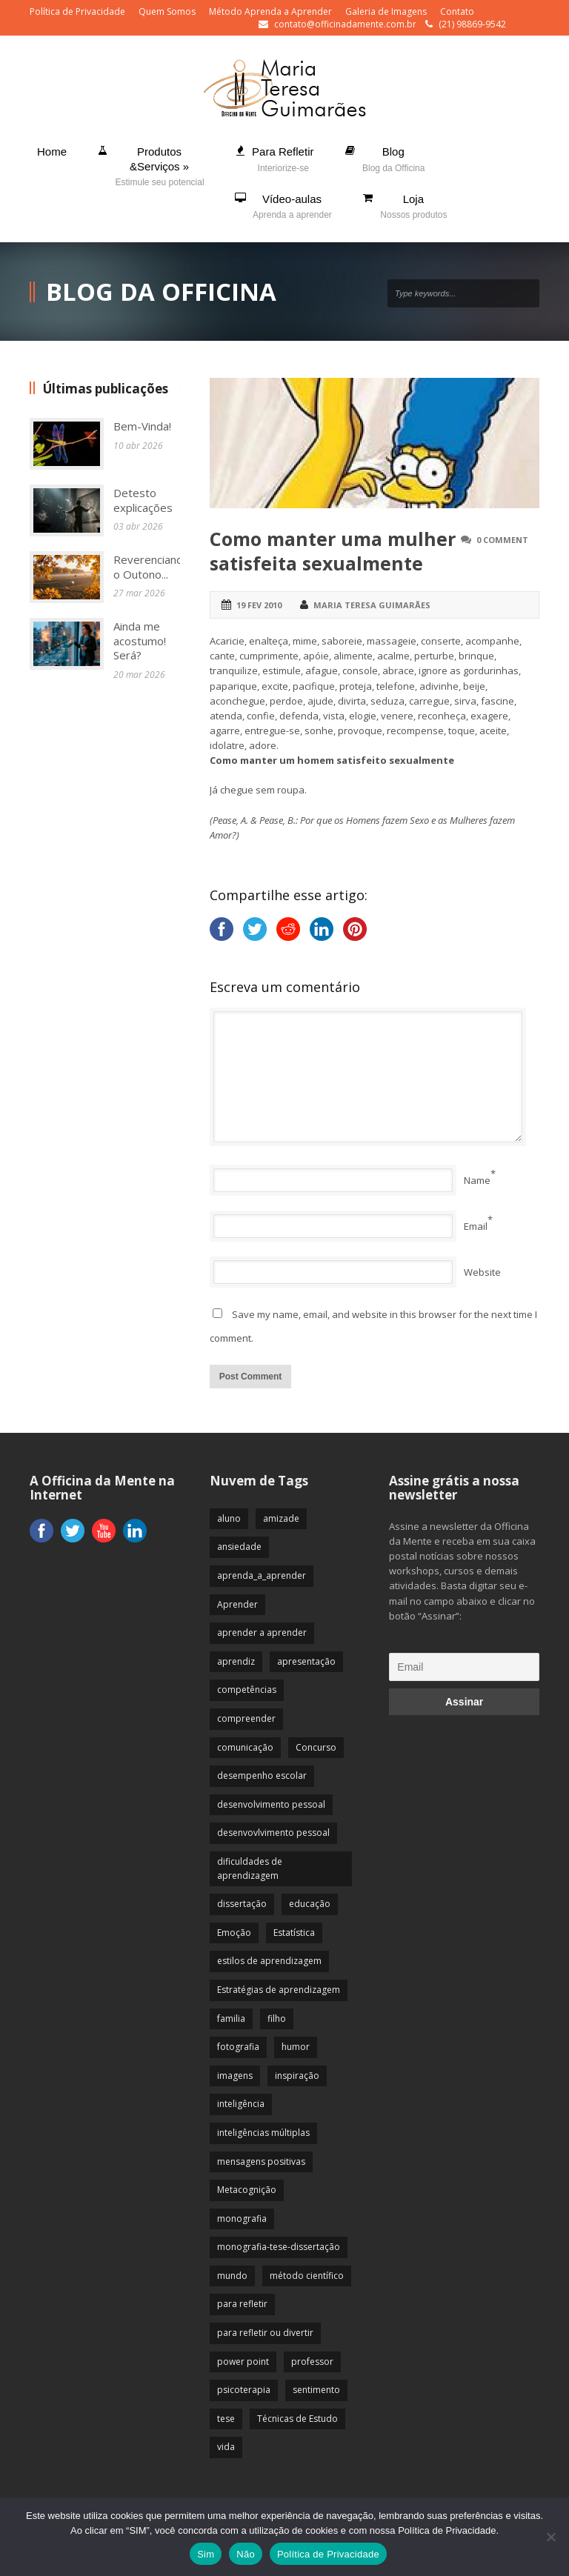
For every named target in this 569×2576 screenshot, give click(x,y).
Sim (205, 2554)
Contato (457, 11)
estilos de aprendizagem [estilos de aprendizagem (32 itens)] (269, 1960)
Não (245, 2554)
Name (477, 1180)
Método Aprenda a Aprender (270, 11)
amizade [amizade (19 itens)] (281, 1518)
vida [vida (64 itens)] (226, 2446)
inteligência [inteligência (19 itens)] (240, 2103)
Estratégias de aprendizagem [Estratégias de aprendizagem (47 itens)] (278, 1989)
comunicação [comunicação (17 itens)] (245, 1747)
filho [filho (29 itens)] (276, 2018)
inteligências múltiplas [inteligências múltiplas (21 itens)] (263, 2132)
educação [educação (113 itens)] (309, 1903)
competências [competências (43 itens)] (246, 1689)
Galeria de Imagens (386, 11)
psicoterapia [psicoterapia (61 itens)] (243, 2389)
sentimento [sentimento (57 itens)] (316, 2389)
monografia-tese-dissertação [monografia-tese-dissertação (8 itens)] (278, 2246)
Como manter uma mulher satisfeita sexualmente (333, 551)
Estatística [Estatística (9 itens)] (294, 1932)
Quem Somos (167, 11)
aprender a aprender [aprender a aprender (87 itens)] (262, 1632)
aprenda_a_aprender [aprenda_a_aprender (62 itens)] (261, 1575)
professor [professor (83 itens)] (312, 2361)
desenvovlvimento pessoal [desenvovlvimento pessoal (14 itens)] (273, 1832)
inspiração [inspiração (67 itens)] (297, 2075)
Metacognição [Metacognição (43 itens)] (246, 2189)
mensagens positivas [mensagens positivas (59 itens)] (261, 2161)
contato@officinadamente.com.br (345, 24)
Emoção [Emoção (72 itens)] (234, 1932)
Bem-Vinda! (142, 426)
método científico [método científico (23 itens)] (307, 2275)
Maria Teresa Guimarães (371, 604)
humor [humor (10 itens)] (296, 2046)
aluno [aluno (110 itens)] (229, 1518)
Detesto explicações (143, 500)
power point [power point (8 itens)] (243, 2361)
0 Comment (502, 539)
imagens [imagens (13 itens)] (235, 2075)
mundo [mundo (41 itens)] (232, 2275)
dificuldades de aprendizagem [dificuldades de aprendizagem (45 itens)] (249, 1868)
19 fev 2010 (259, 604)
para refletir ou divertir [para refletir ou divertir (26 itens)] (265, 2332)
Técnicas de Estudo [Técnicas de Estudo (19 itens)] (297, 2418)
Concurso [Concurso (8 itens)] (316, 1747)
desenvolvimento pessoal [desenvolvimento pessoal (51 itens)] (271, 1804)
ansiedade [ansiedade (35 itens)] (239, 1546)
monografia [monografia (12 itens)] (242, 2218)
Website (482, 1272)
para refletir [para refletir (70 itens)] (242, 2303)
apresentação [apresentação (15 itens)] (306, 1661)
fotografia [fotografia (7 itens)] (238, 2046)
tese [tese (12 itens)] (226, 2418)
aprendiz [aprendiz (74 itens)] (236, 1661)
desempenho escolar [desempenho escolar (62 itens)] (262, 1775)
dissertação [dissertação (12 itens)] (242, 1903)
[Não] (550, 2536)
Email (476, 1226)
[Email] (464, 1667)
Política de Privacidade (77, 11)
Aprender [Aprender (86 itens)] (237, 1604)
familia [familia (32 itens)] (231, 2018)
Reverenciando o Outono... (151, 567)
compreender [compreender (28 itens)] (246, 1718)
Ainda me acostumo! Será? (139, 640)
